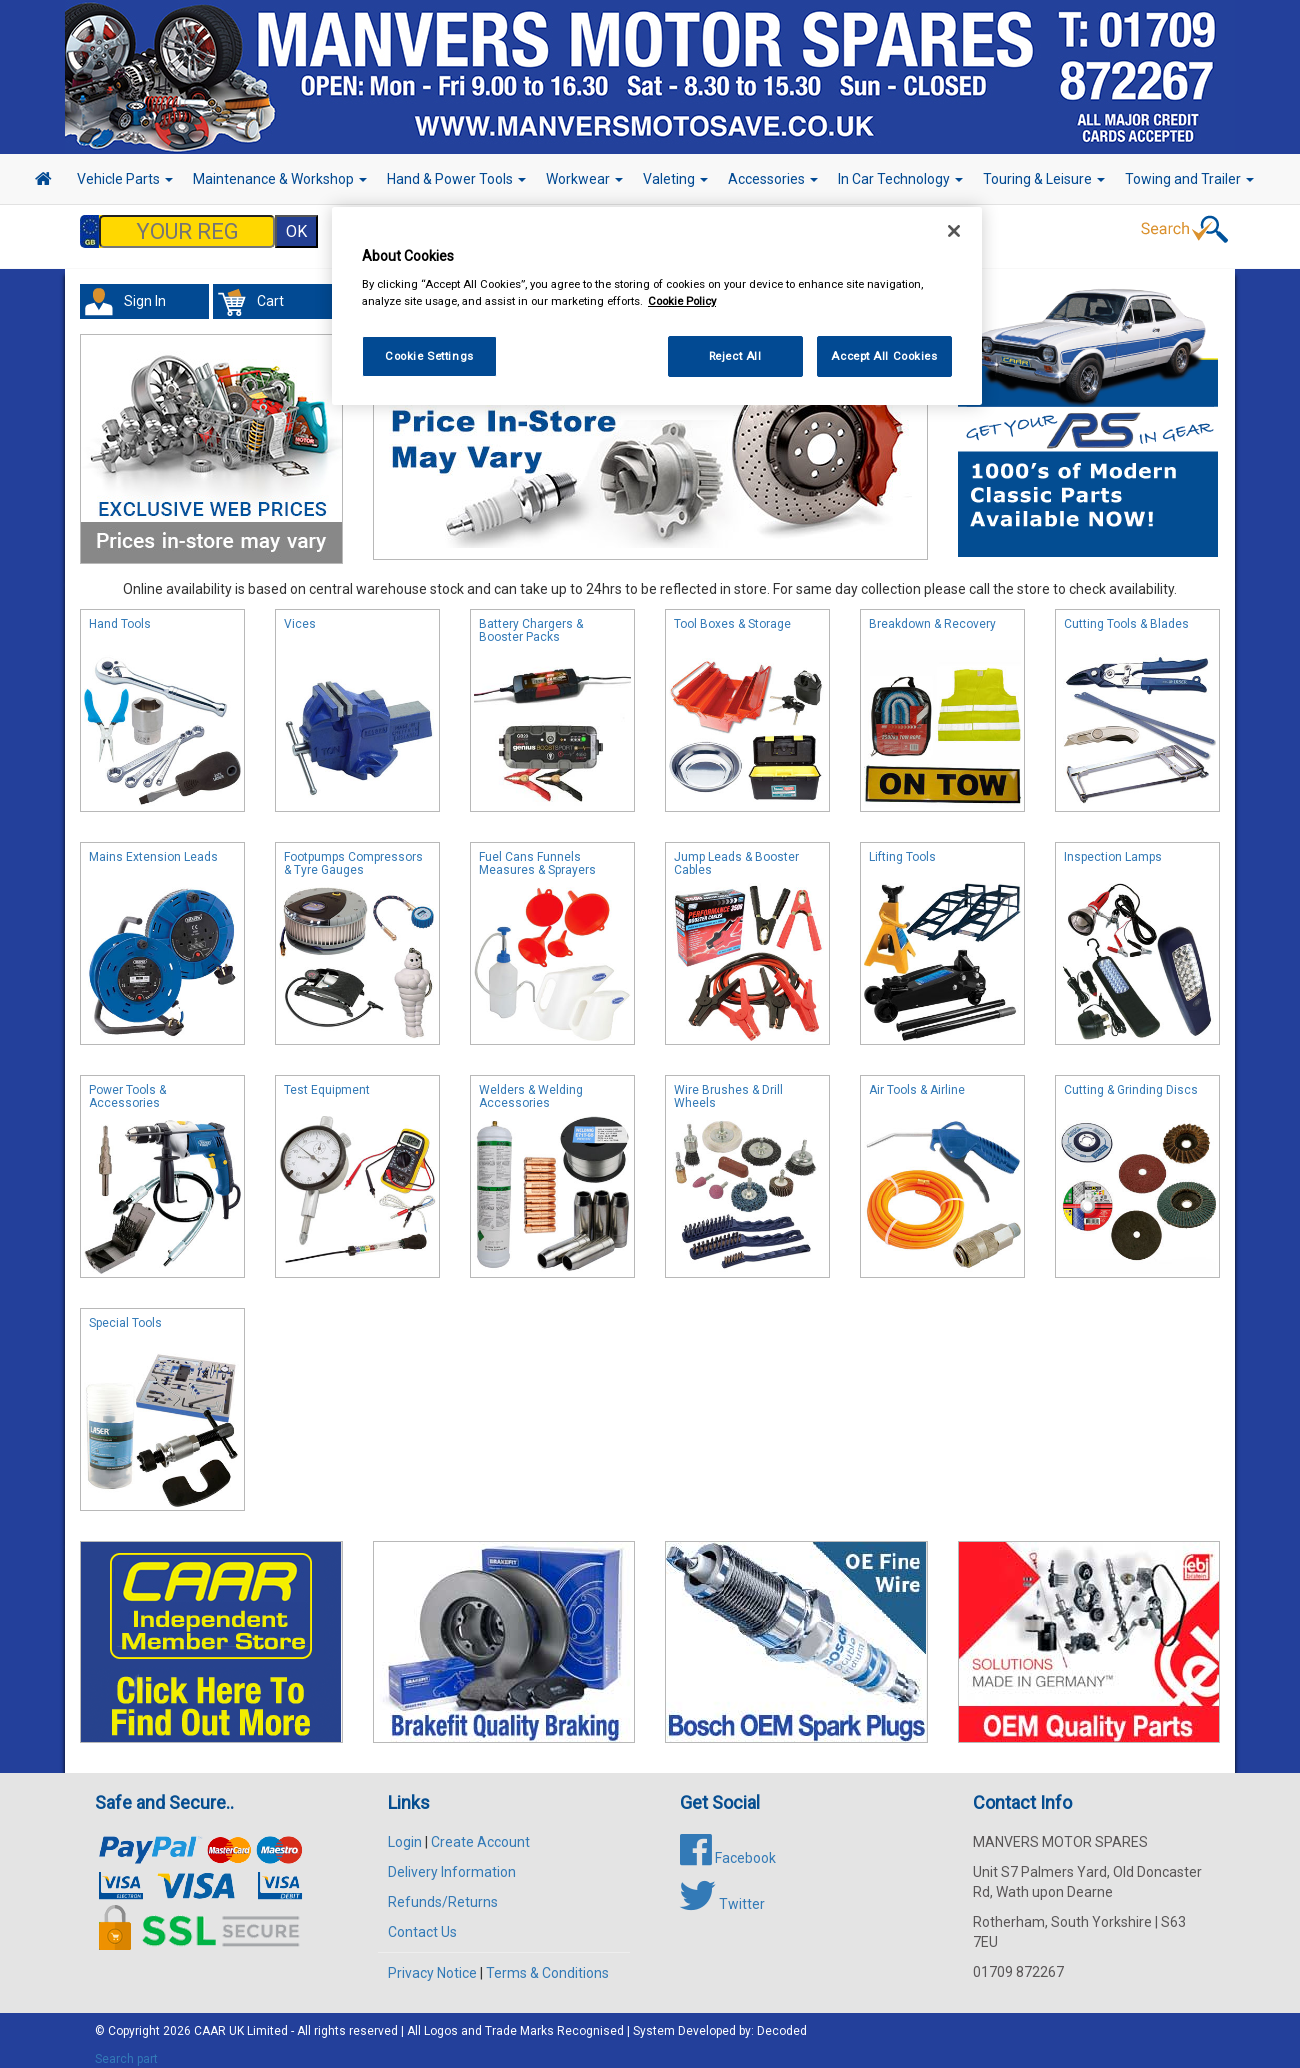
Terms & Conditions (547, 1963)
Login (405, 1832)
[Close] (954, 231)
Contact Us (422, 1922)
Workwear (584, 179)
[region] (657, 306)
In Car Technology (900, 179)
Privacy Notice (432, 1963)
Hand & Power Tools (456, 179)
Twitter (722, 1894)
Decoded (782, 2021)
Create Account (480, 1832)
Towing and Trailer (1189, 179)
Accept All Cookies (884, 356)
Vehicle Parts (125, 179)
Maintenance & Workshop (280, 179)
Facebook (728, 1848)
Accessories (773, 179)
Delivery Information (452, 1862)
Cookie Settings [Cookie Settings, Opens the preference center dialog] (429, 356)
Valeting (675, 179)
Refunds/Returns (443, 1892)
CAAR (210, 2021)
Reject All (735, 356)
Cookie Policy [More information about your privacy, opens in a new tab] (682, 301)
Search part (126, 2049)
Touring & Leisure (1044, 179)
